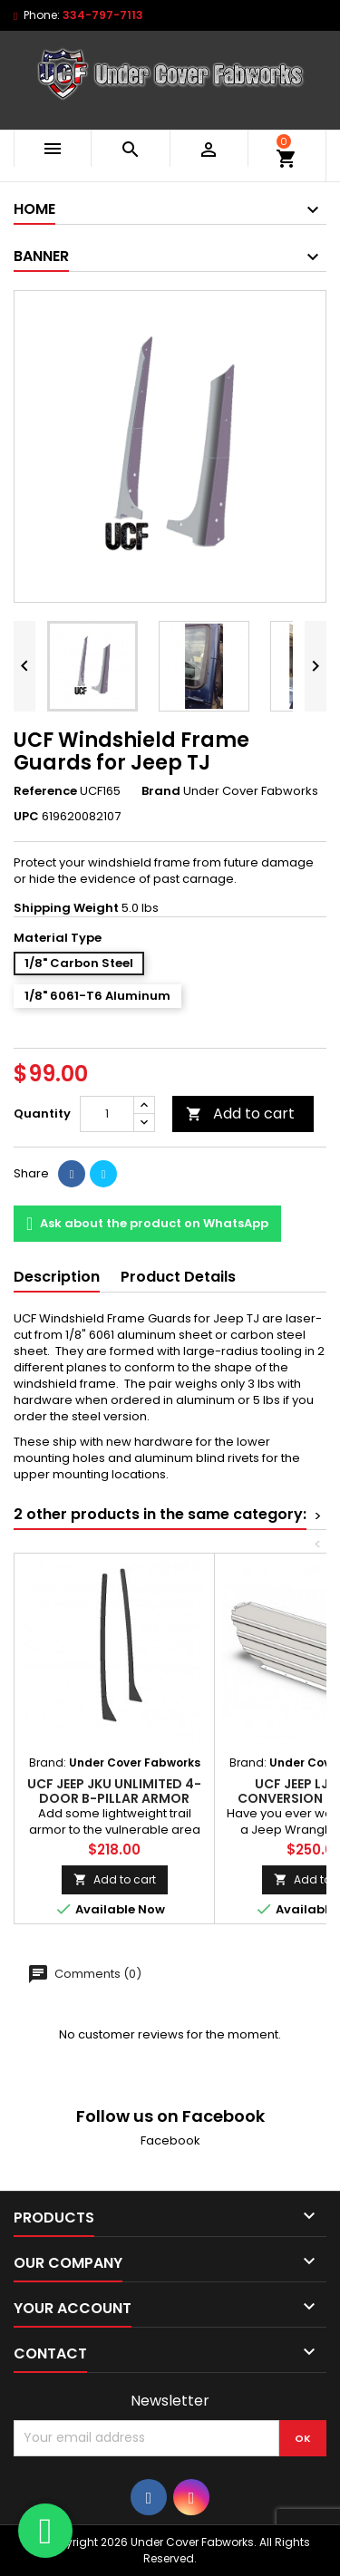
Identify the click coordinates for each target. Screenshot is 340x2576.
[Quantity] (107, 1114)
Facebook (170, 2140)
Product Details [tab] (178, 1276)
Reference (45, 791)
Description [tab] (57, 1276)
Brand (160, 791)
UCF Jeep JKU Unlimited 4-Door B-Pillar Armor (114, 1791)
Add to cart (240, 1113)
